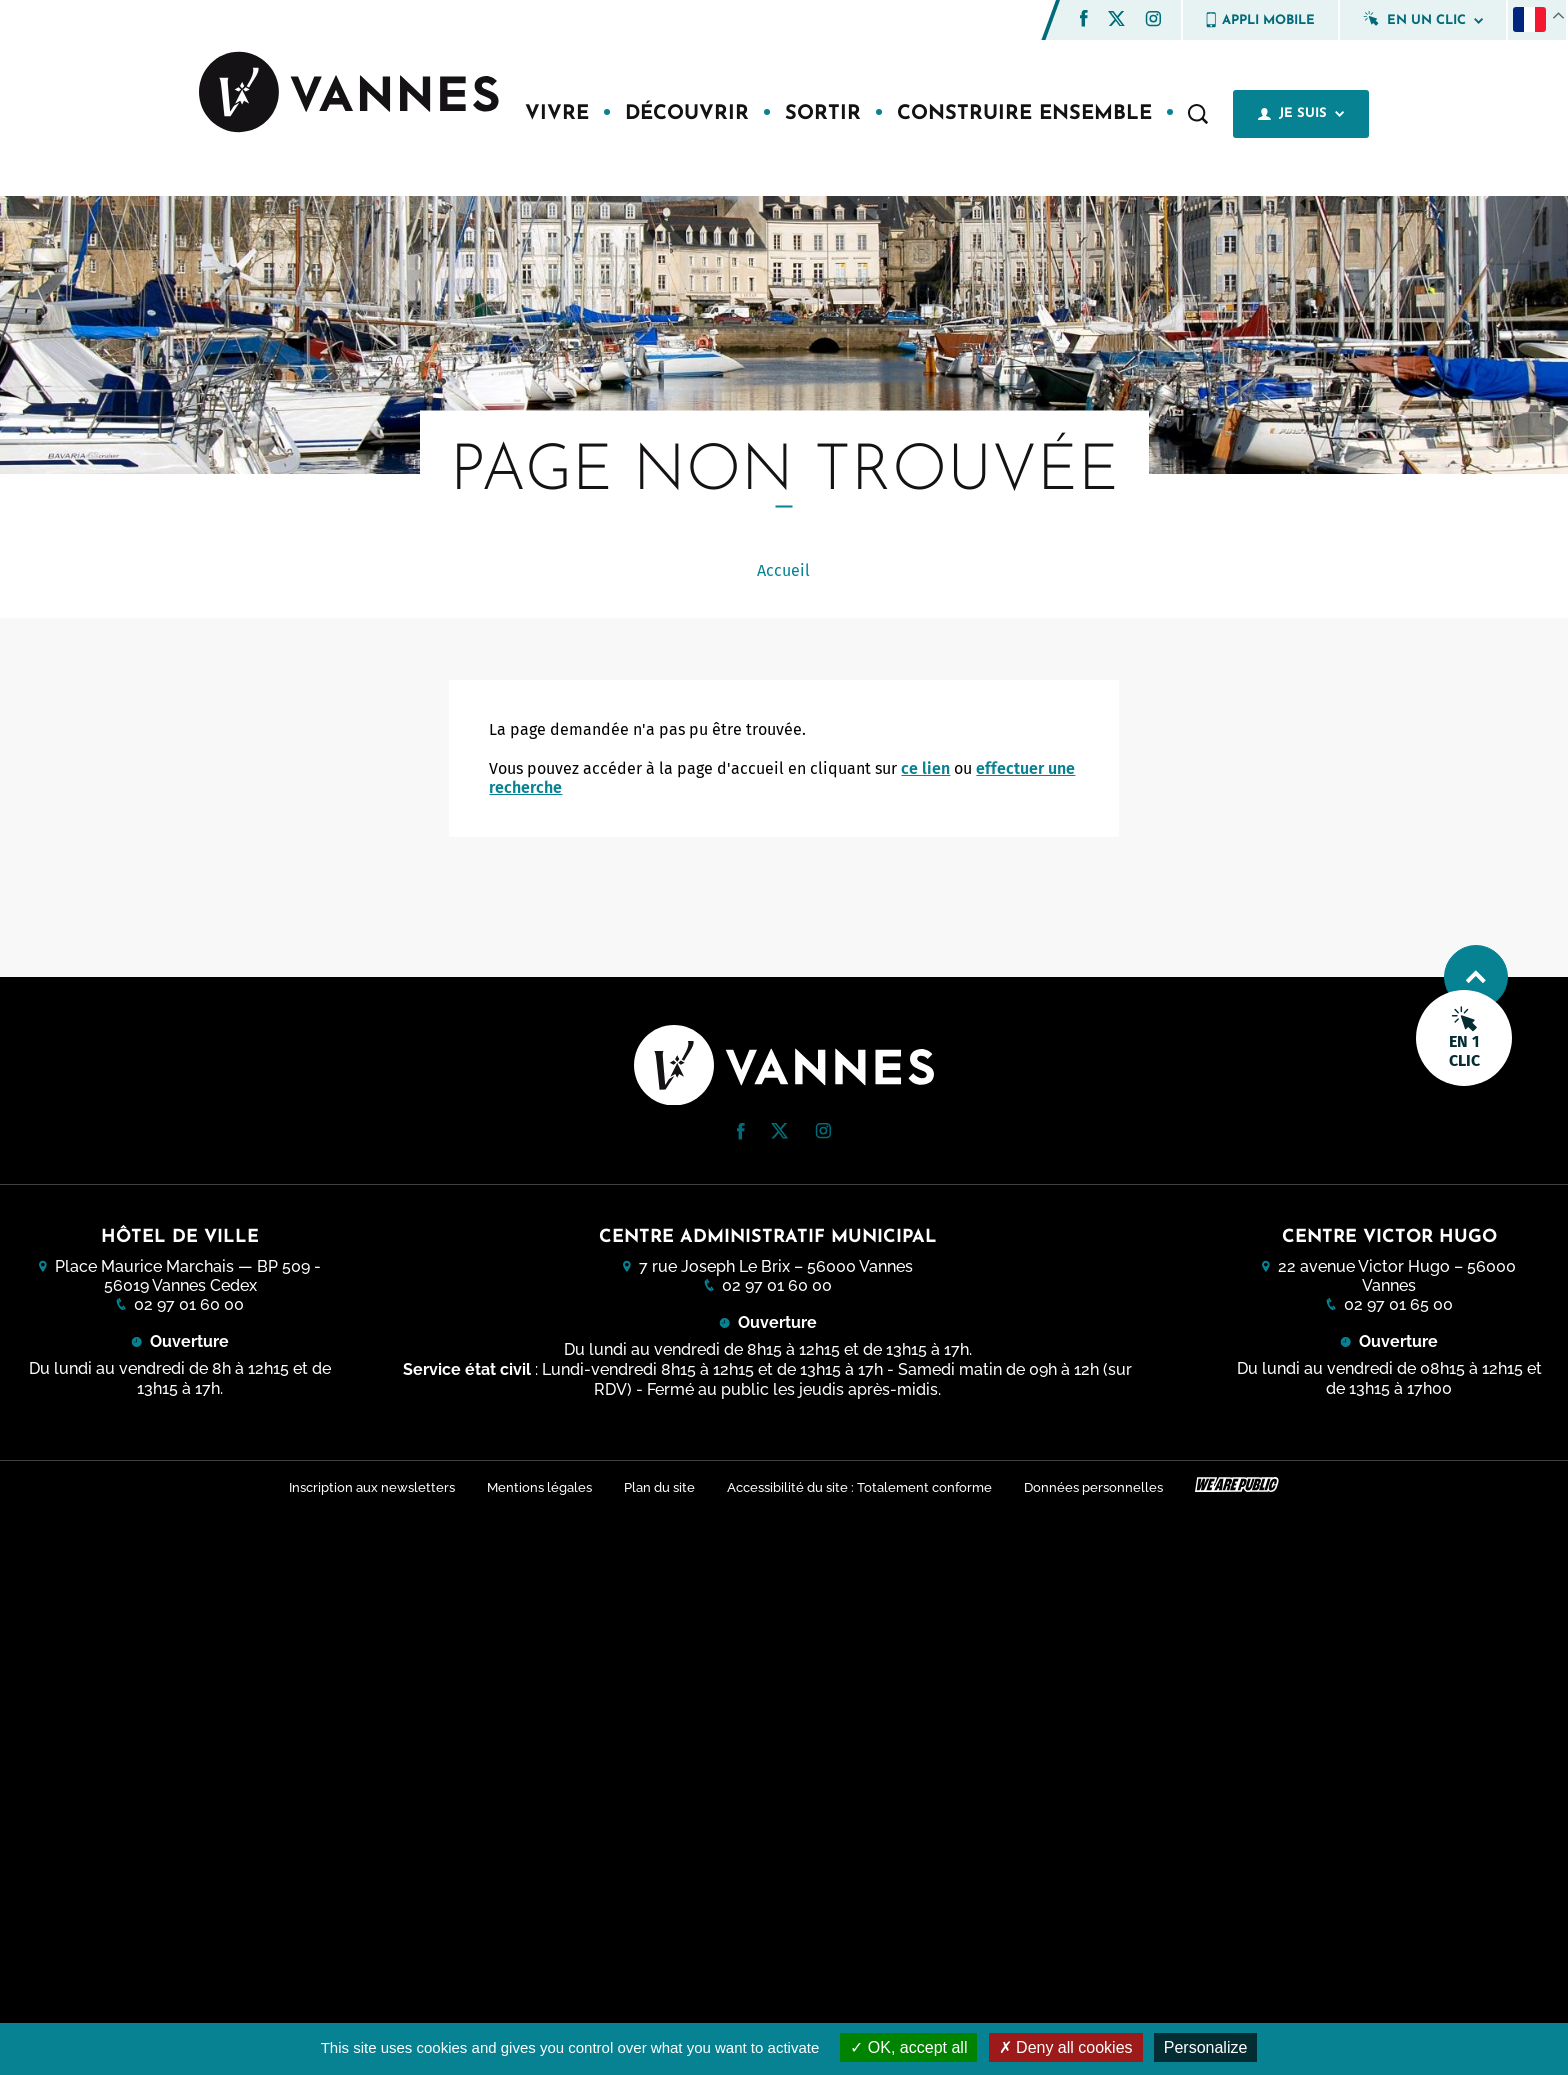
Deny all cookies (1066, 2047)
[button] (1084, 18)
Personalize (1206, 2047)
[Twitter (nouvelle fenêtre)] (1116, 20)
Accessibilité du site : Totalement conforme (859, 1487)
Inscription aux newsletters (372, 1487)
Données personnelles (1093, 1487)
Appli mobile (1260, 20)
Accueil (783, 570)
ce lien (925, 768)
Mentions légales (539, 1487)
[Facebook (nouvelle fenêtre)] (1084, 21)
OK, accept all (908, 2047)
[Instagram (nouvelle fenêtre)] (1153, 21)
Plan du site (659, 1487)
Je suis (1301, 114)
